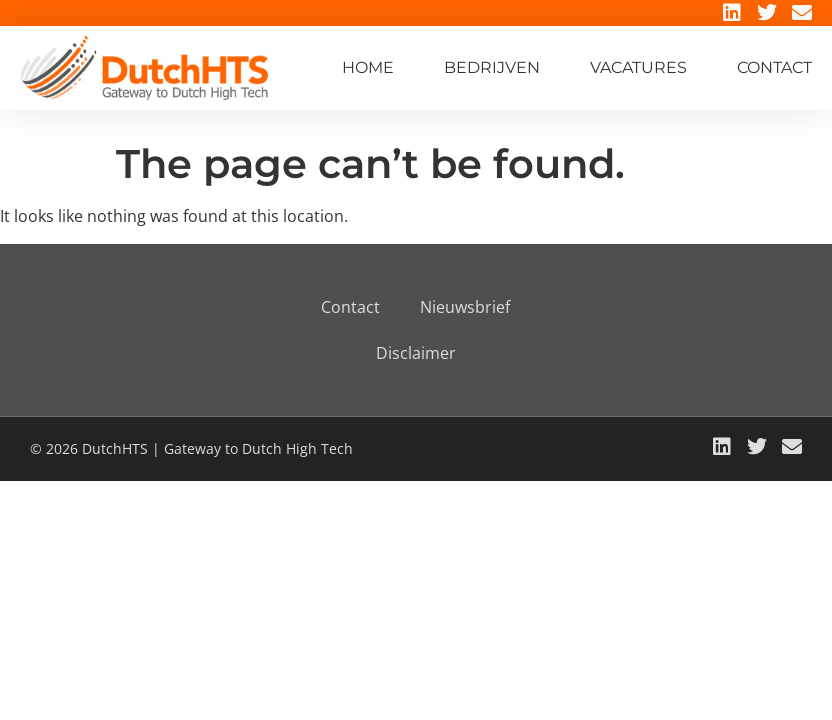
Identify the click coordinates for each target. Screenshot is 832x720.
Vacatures (638, 67)
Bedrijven (492, 67)
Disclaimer (416, 353)
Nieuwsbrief (465, 307)
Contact (774, 67)
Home (368, 67)
